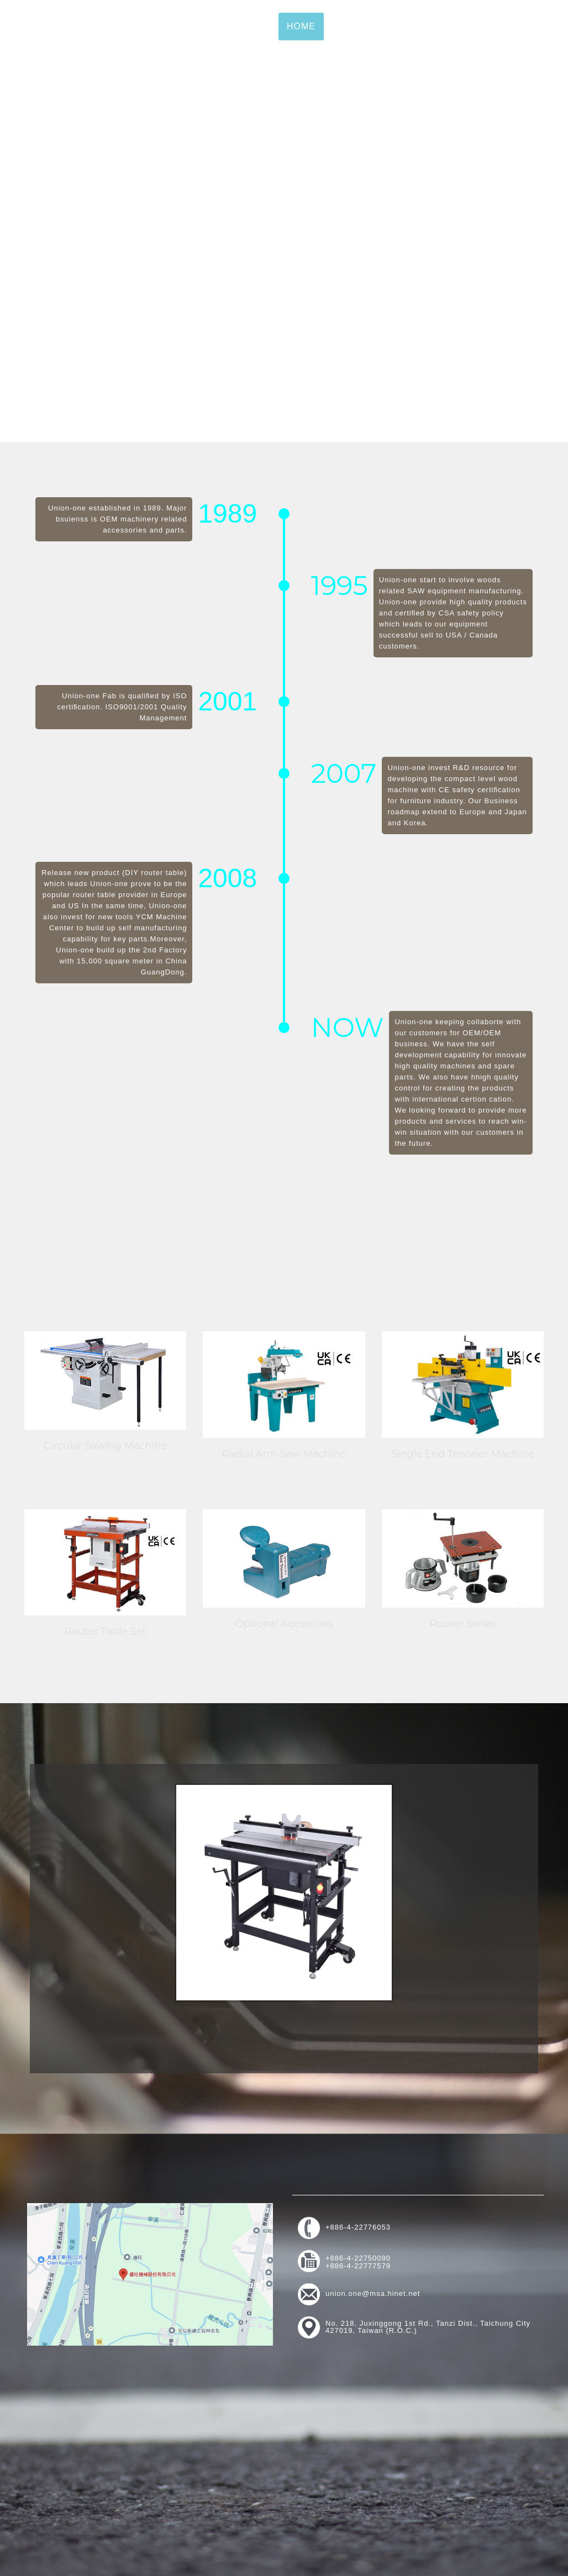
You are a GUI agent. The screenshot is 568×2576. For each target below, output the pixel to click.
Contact (521, 27)
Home (301, 27)
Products (409, 27)
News (467, 27)
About (348, 27)
